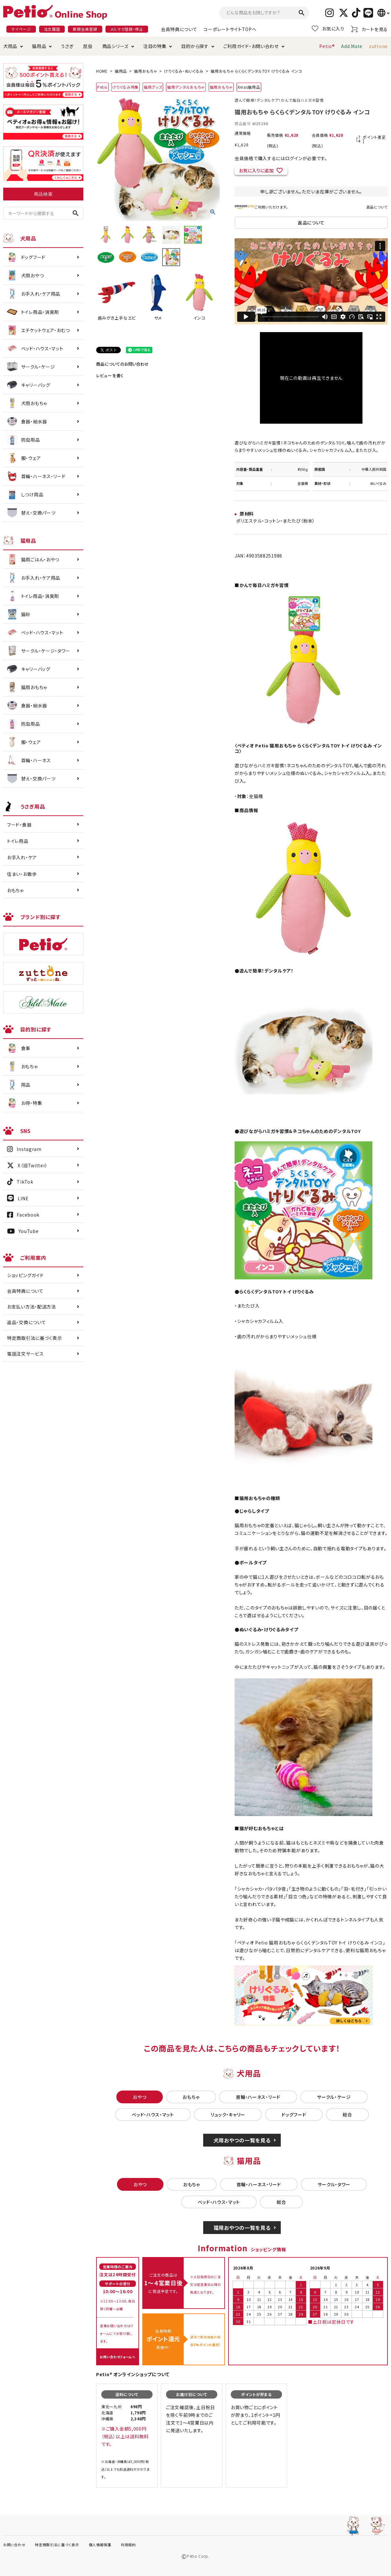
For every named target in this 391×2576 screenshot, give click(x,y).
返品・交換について (26, 1322)
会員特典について (179, 29)
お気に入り (328, 28)
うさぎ (67, 46)
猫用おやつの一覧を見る (242, 2227)
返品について (377, 206)
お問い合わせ (14, 2544)
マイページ (21, 29)
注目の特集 (155, 46)
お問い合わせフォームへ (118, 2356)
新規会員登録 (85, 29)
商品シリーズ (115, 46)
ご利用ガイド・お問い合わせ (251, 46)
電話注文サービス (25, 1353)
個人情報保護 (100, 2544)
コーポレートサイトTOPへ (230, 29)
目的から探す (194, 46)
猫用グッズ (153, 87)
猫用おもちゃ (145, 71)
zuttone (378, 46)
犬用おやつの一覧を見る (242, 2140)
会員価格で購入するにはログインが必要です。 (281, 158)
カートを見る (369, 29)
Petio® (327, 46)
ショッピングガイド (25, 1275)
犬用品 (10, 46)
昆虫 (87, 46)
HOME (102, 71)
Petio (102, 87)
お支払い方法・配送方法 (31, 1306)
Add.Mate (351, 46)
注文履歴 (52, 29)
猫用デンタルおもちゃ (186, 87)
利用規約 (128, 2544)
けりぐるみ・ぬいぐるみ (184, 71)
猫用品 (39, 46)
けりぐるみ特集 (125, 87)
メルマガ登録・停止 (126, 29)
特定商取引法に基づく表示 (34, 1338)
